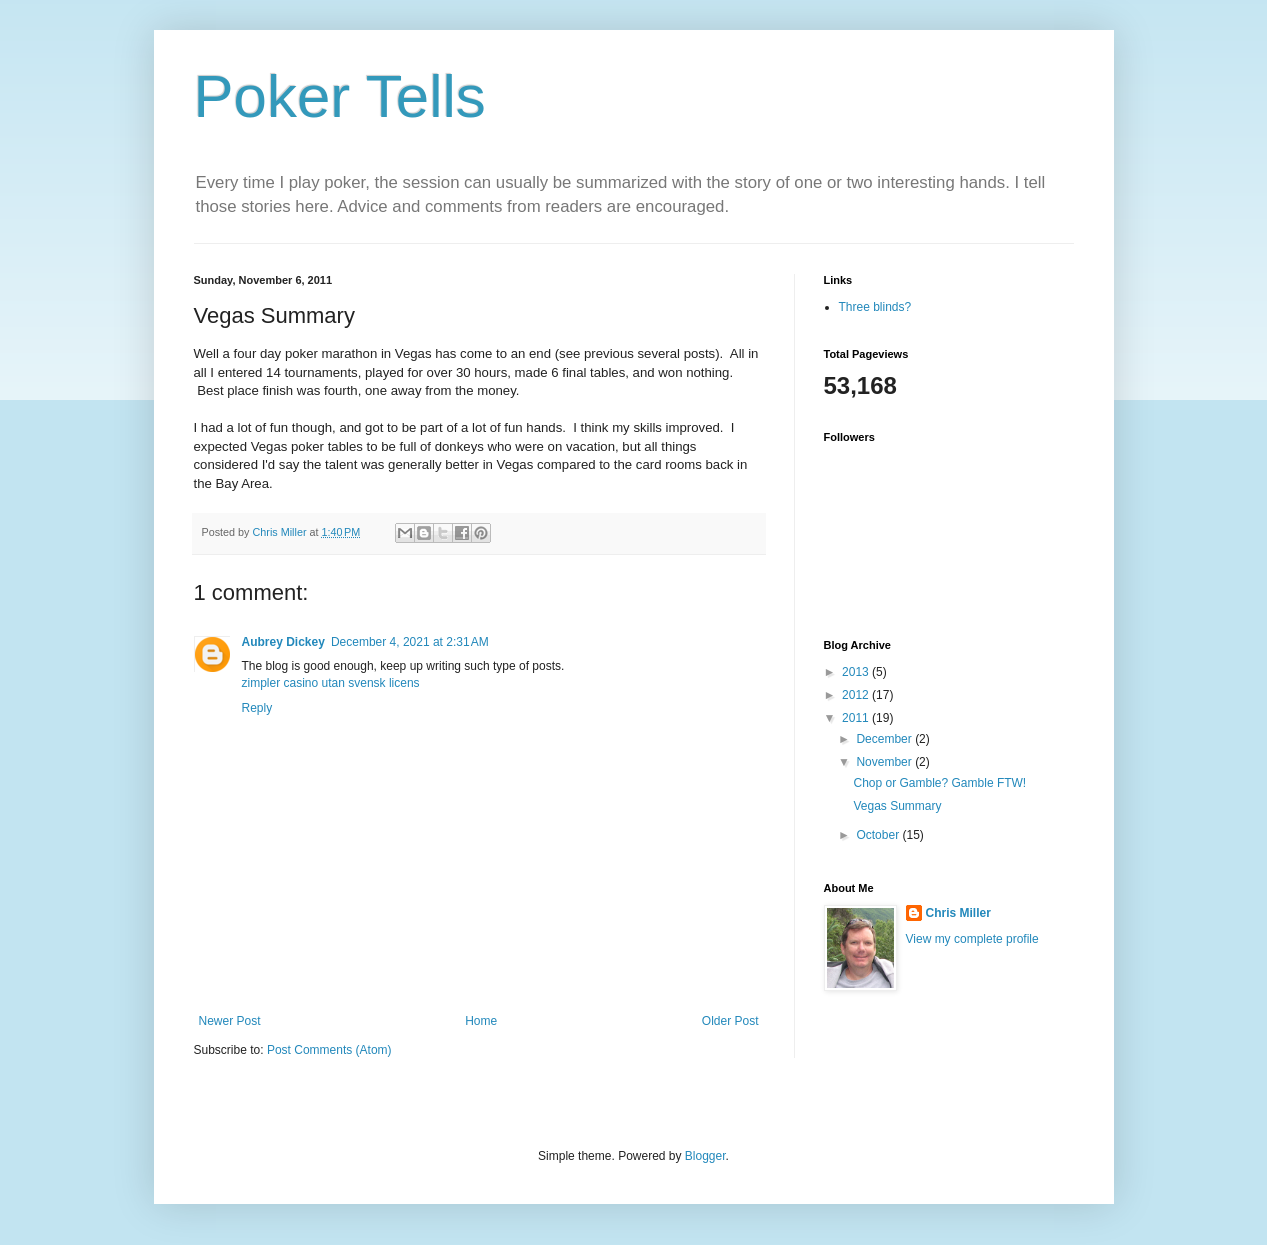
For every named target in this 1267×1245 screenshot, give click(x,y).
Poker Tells (340, 96)
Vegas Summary (897, 806)
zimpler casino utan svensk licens (331, 683)
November (885, 762)
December (885, 739)
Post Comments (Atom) (329, 1050)
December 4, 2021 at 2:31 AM (410, 642)
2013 (857, 672)
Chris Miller (958, 913)
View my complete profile (972, 939)
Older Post (730, 1021)
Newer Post (230, 1021)
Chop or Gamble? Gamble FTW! (939, 783)
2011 (857, 718)
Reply (257, 708)
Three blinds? (875, 307)
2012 (857, 695)
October (879, 835)
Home (481, 1021)
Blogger (705, 1156)
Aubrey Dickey (283, 642)
